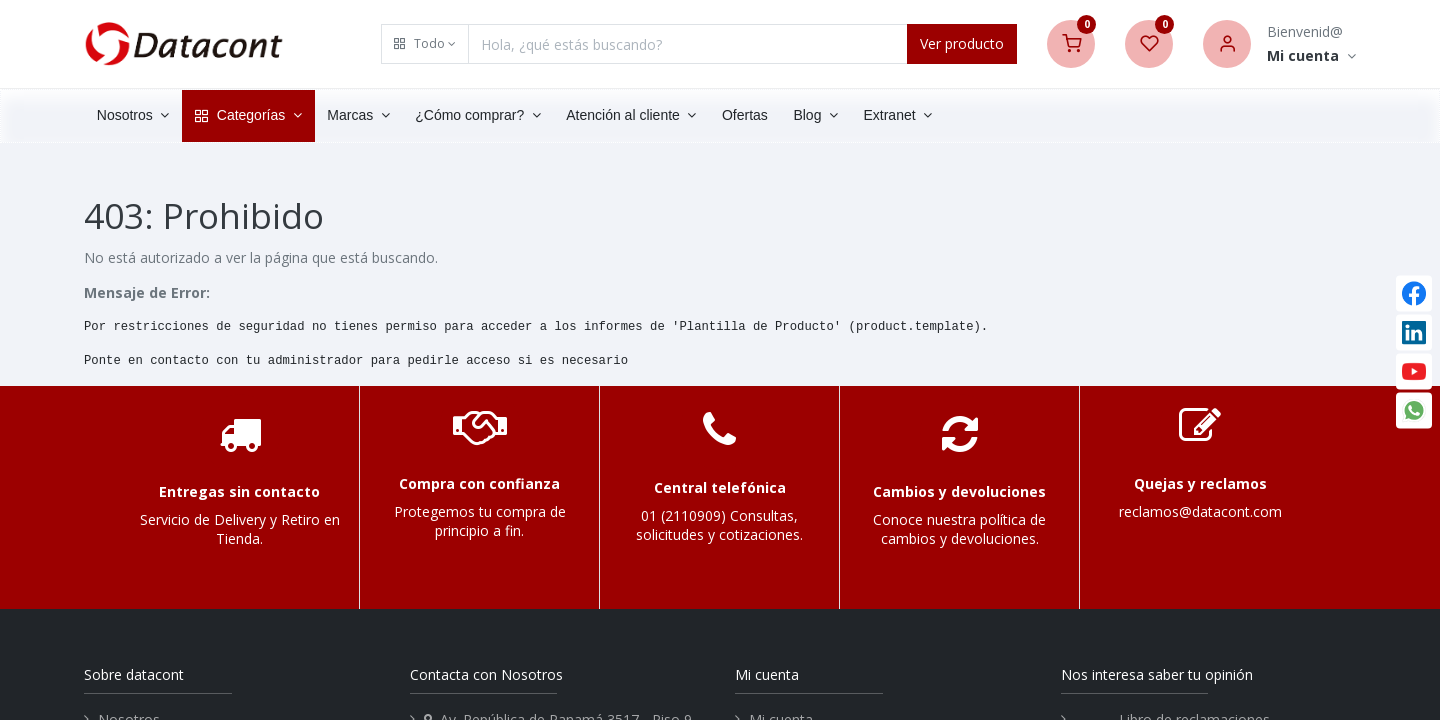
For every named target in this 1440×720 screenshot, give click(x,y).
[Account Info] (1311, 56)
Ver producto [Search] (962, 43)
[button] (425, 44)
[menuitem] (745, 116)
